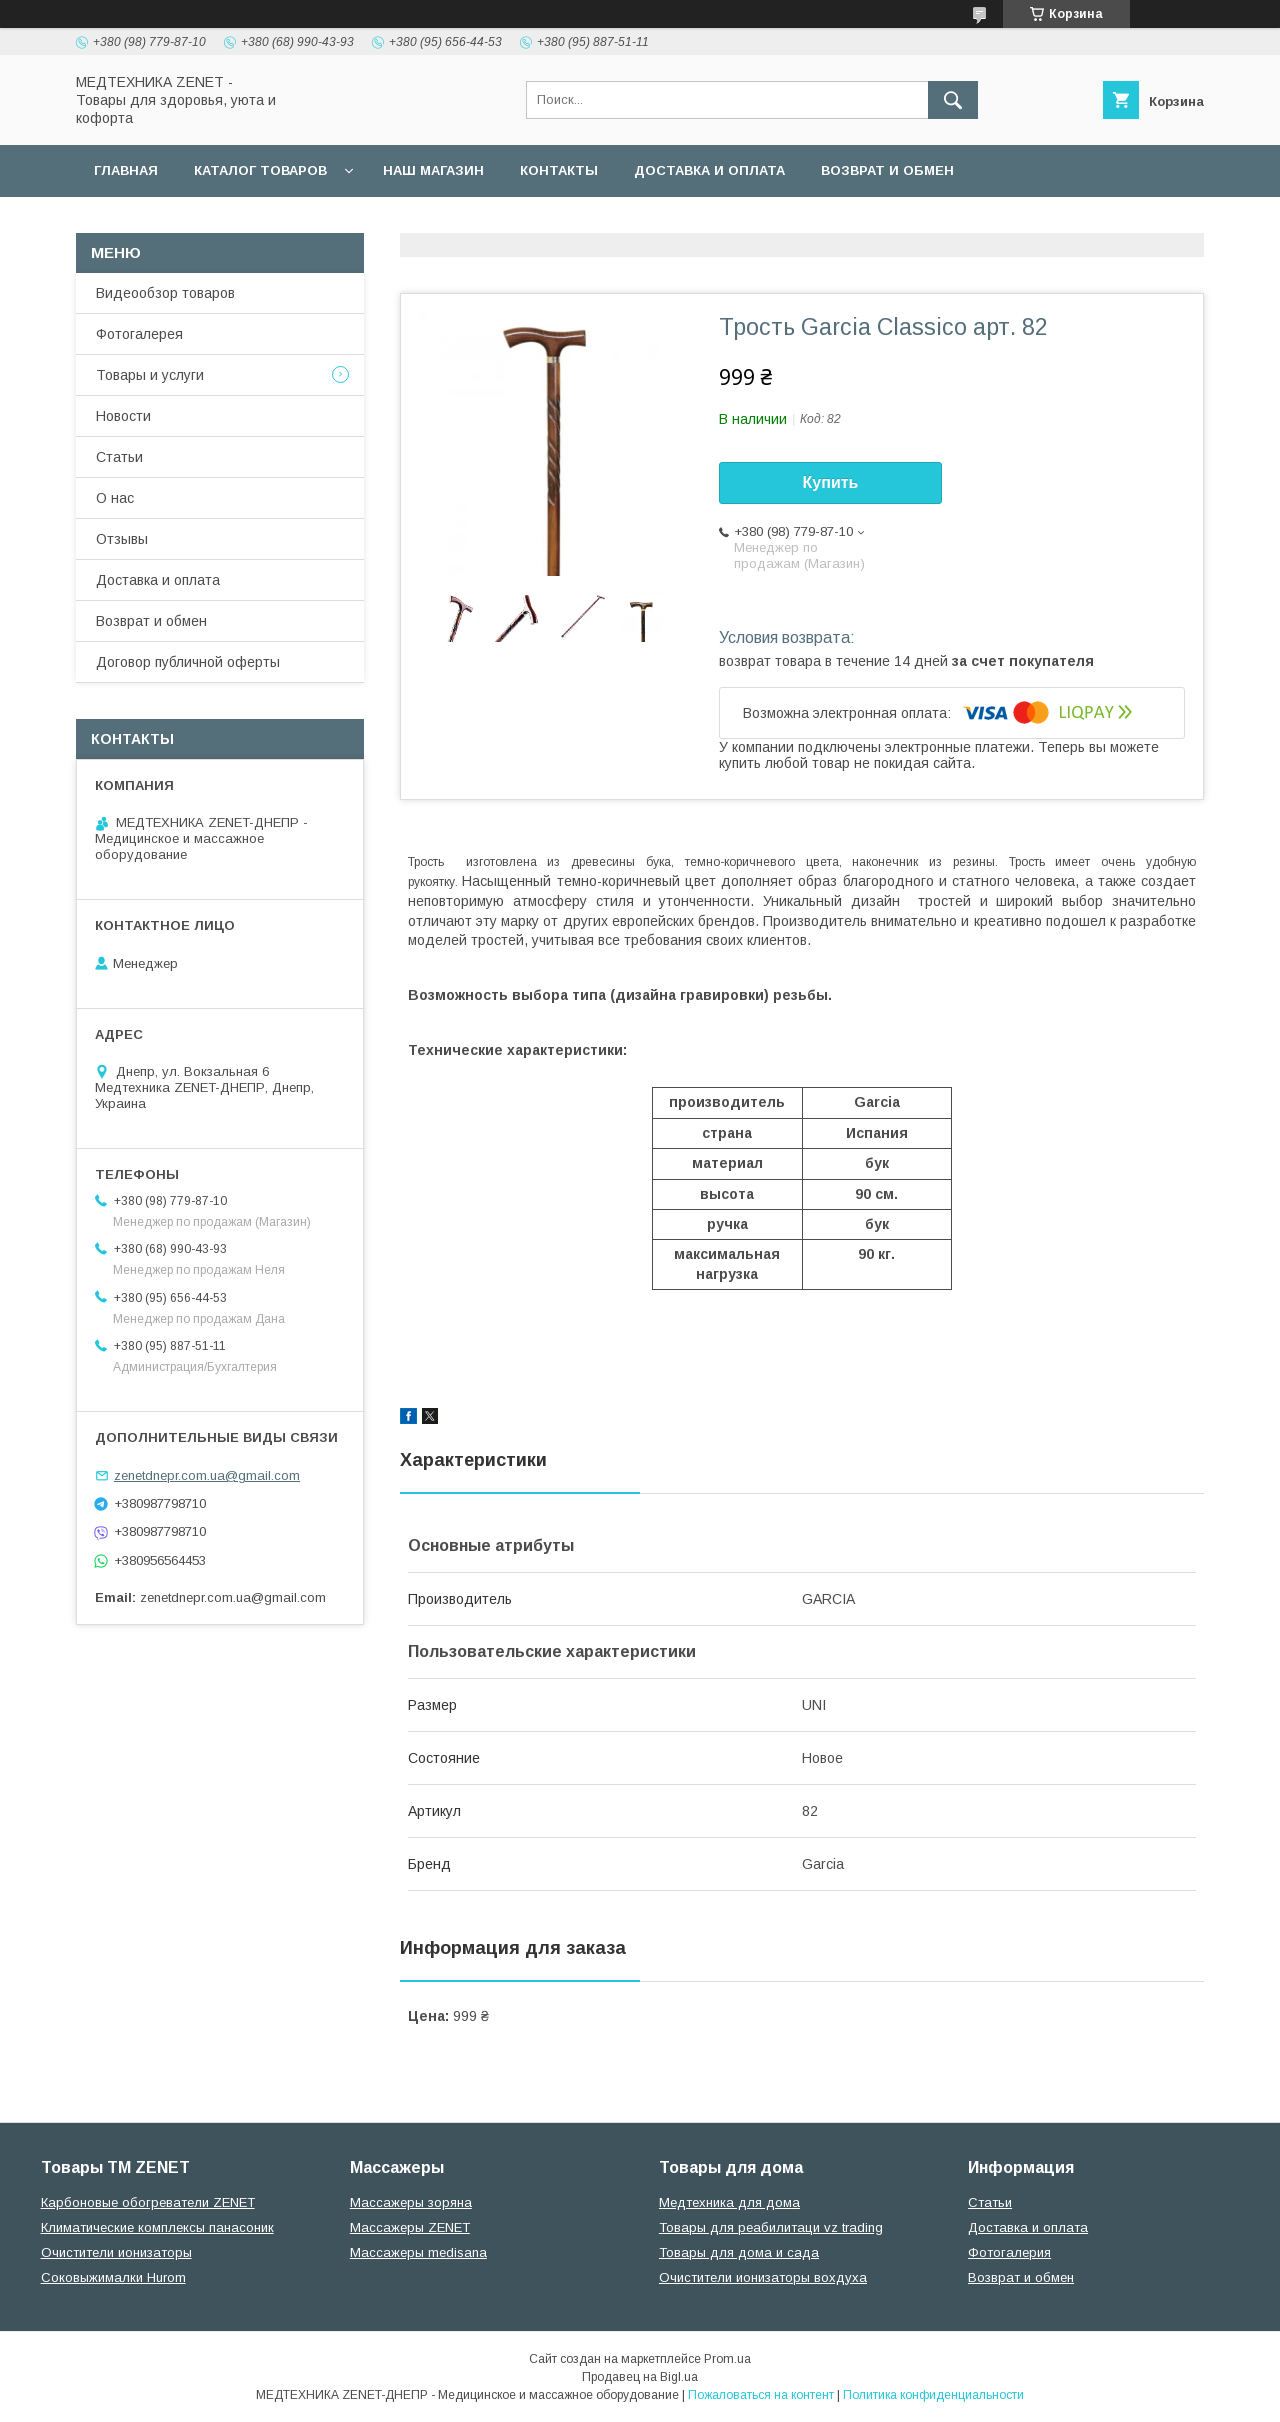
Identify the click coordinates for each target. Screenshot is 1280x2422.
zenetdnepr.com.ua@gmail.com (207, 1475)
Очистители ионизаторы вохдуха (763, 2277)
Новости (123, 416)
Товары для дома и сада (739, 2252)
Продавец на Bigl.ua (640, 2377)
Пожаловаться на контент (761, 2395)
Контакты (559, 170)
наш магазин (433, 170)
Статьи (119, 457)
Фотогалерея (139, 334)
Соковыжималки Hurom (113, 2277)
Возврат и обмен (887, 170)
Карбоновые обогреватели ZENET (148, 2202)
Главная (126, 170)
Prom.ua (727, 2359)
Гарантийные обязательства (476, 222)
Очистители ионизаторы (116, 2252)
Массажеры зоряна (411, 2202)
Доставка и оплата (709, 170)
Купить (831, 482)
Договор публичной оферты (209, 222)
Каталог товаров (260, 170)
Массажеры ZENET (410, 2227)
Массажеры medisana (418, 2252)
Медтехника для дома (729, 2202)
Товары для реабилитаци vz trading (771, 2227)
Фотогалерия (1009, 2252)
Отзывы (122, 539)
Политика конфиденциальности (933, 2395)
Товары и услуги (150, 375)
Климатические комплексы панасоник (157, 2227)
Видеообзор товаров (165, 293)
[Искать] (953, 100)
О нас (115, 498)
